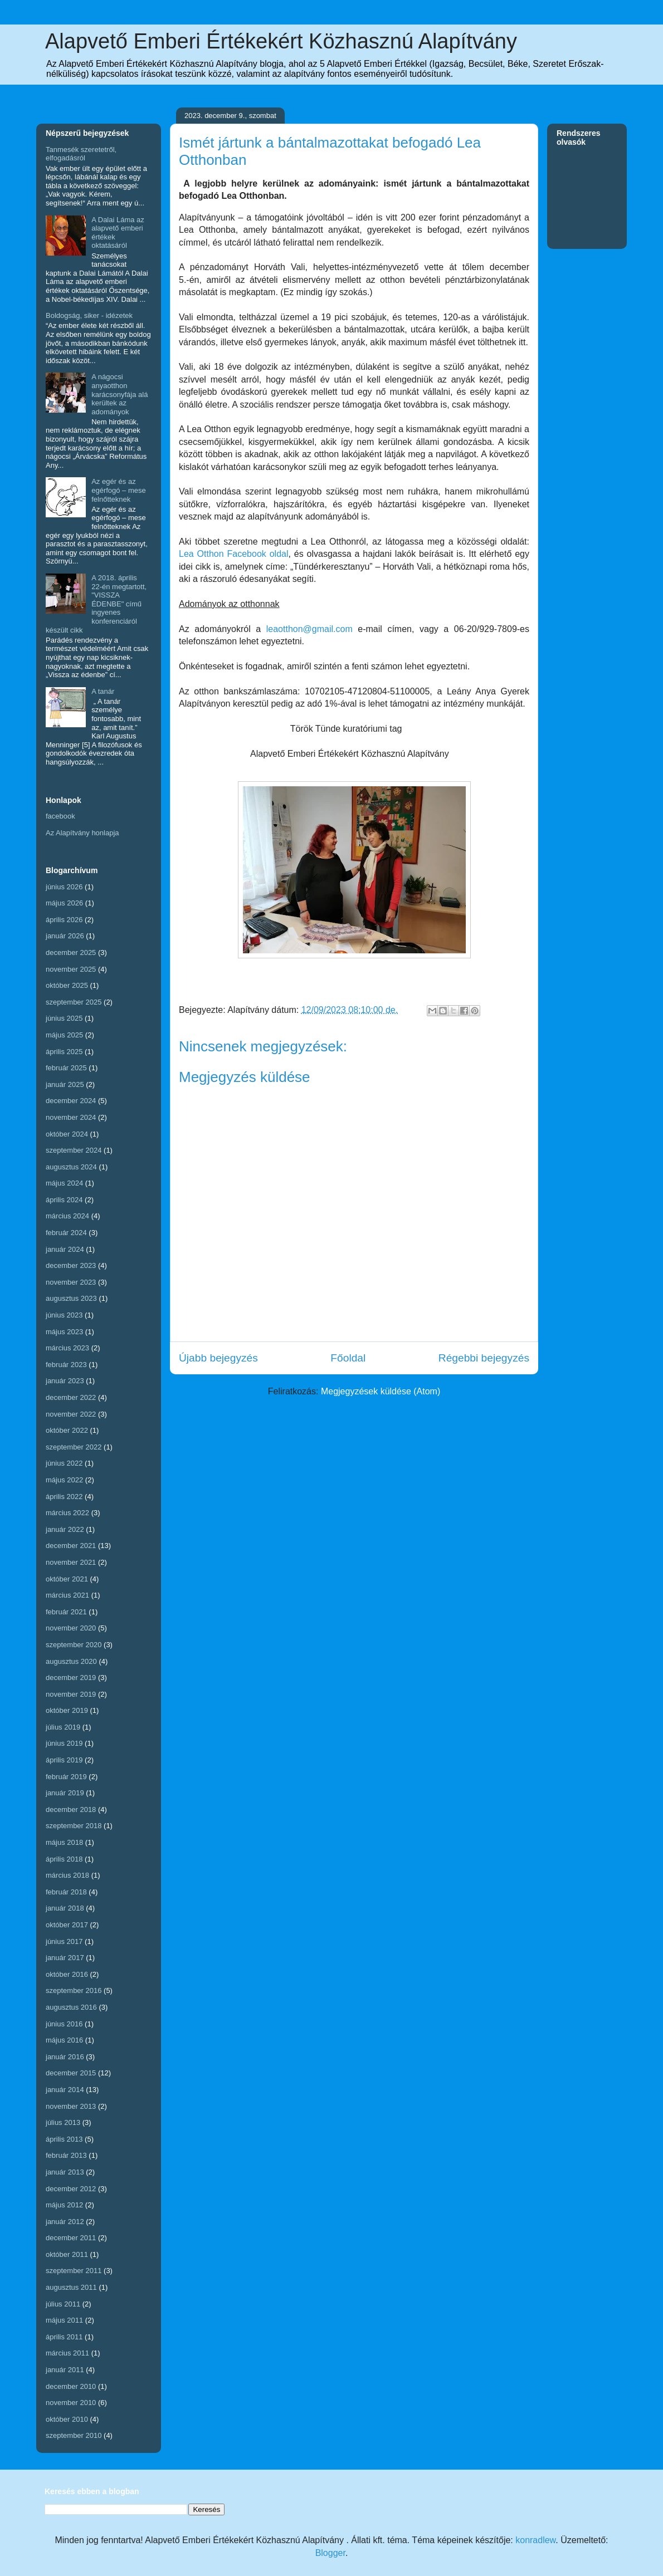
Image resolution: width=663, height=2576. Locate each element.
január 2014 (65, 2089)
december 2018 (71, 1809)
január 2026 (65, 936)
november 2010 (71, 2402)
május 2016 (64, 2040)
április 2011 (64, 2337)
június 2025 (64, 1018)
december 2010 (71, 2386)
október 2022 (67, 1430)
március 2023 (67, 1348)
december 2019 (71, 1677)
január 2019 (65, 1793)
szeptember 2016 (73, 1990)
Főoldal (347, 1358)
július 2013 (63, 2122)
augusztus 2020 (71, 1661)
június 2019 (64, 1743)
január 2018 (65, 1908)
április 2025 (64, 1051)
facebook (60, 816)
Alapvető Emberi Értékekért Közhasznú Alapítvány (281, 41)
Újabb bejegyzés (218, 1358)
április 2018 (64, 1859)
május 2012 (64, 2205)
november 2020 (71, 1628)
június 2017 (64, 1941)
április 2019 (64, 1760)
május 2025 (64, 1035)
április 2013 (64, 2139)
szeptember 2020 (73, 1644)
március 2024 (67, 1216)
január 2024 (65, 1249)
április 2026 (64, 919)
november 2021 (71, 1562)
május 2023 (64, 1332)
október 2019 (67, 1710)
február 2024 (66, 1232)
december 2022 (71, 1397)
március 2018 (67, 1875)
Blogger (330, 2553)
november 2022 (71, 1414)
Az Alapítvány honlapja (82, 833)
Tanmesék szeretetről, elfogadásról (81, 154)
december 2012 (71, 2189)
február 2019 (66, 1776)
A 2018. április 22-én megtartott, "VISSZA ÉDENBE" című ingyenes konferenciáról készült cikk (96, 604)
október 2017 (67, 1925)
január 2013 (65, 2172)
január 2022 (65, 1529)
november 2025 (71, 969)
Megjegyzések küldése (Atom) (380, 1391)
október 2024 (67, 1134)
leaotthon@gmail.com (309, 629)
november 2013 (71, 2106)
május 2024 (64, 1183)
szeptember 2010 (73, 2435)
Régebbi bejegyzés (483, 1358)
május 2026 (64, 903)
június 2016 (64, 2024)
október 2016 (67, 1974)
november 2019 (71, 1694)
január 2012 (65, 2221)
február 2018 (66, 1892)
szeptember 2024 (73, 1150)
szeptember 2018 (73, 1825)
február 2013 (66, 2155)
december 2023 (71, 1265)
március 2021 (67, 1595)
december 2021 (71, 1545)
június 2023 (64, 1315)
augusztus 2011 (71, 2287)
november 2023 (71, 1282)
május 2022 (64, 1480)
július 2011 (63, 2304)
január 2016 (65, 2057)
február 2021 (66, 1612)
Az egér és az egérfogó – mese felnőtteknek (118, 490)
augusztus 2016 (71, 2007)
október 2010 (67, 2419)
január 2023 (65, 1381)
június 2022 (64, 1463)
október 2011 (67, 2254)
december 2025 (71, 952)
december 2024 (71, 1100)
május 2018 (64, 1842)
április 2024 (64, 1200)
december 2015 (71, 2073)
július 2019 (63, 1727)
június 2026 (64, 887)
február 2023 (66, 1364)
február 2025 (66, 1068)
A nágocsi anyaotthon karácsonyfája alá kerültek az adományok (119, 394)
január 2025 (65, 1084)
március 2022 (67, 1513)
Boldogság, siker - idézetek (89, 315)
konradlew (535, 2540)
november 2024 (71, 1117)
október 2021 (67, 1579)
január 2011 (65, 2370)
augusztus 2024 (71, 1167)
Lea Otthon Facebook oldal (233, 554)
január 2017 (65, 1957)
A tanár (102, 691)
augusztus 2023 (71, 1298)
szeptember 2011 (73, 2270)
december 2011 (71, 2238)
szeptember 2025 (73, 1002)
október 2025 (67, 985)
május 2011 (64, 2320)
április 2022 (64, 1496)
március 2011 (67, 2353)
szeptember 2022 (73, 1447)
